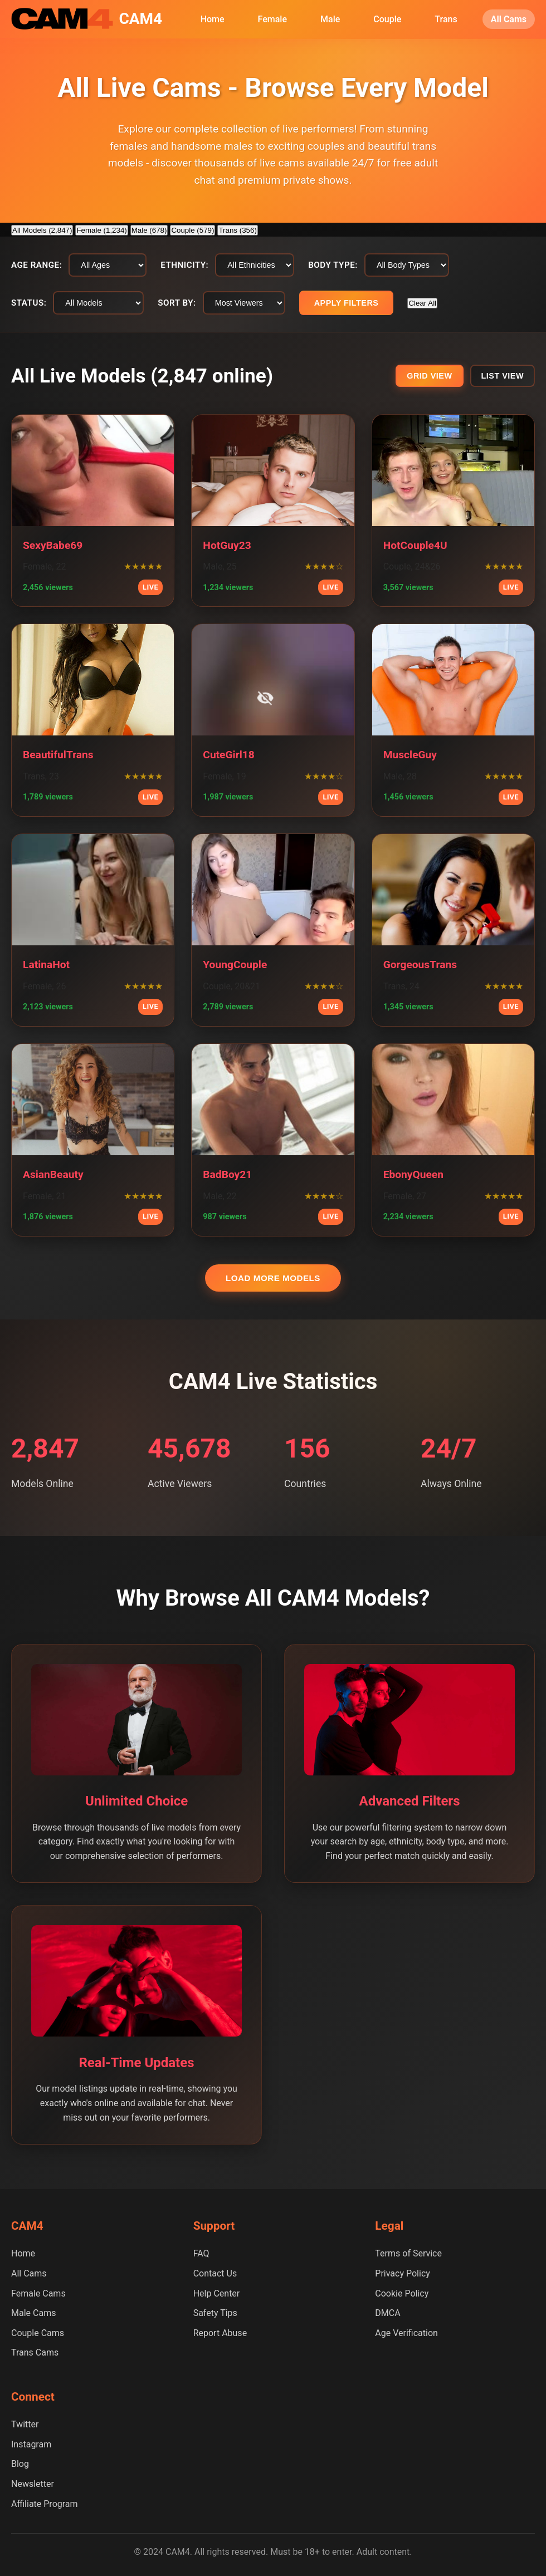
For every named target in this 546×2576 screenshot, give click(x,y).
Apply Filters (346, 302)
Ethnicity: (184, 265)
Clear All (422, 303)
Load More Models (273, 1278)
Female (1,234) (101, 230)
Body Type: (333, 265)
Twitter (24, 2424)
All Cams (508, 19)
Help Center (216, 2293)
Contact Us (215, 2273)
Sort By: (177, 303)
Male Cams (33, 2313)
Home (213, 19)
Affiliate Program (44, 2504)
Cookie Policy (401, 2293)
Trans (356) (237, 230)
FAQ (201, 2253)
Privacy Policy (402, 2273)
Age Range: (36, 265)
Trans (446, 19)
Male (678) (149, 230)
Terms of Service (408, 2253)
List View (502, 375)
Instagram (31, 2444)
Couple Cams (37, 2333)
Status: (28, 303)
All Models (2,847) (42, 230)
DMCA (387, 2313)
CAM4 (140, 18)
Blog (20, 2464)
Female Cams (38, 2293)
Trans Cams (34, 2352)
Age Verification (406, 2333)
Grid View (429, 375)
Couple (387, 19)
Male (330, 19)
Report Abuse (220, 2333)
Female (272, 19)
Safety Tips (215, 2313)
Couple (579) (192, 230)
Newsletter (32, 2484)
